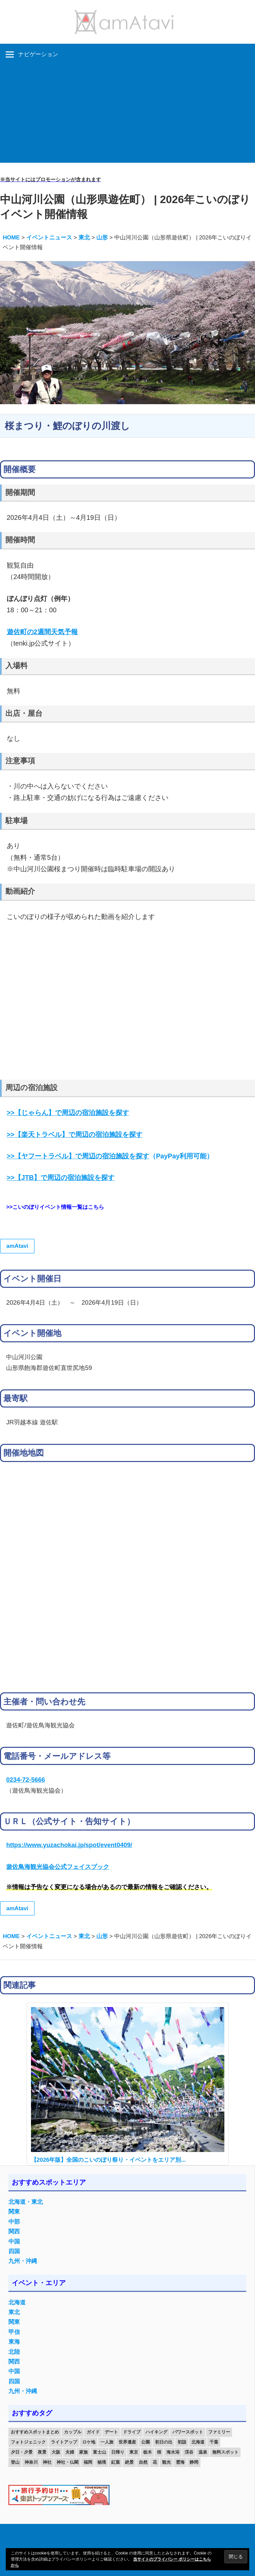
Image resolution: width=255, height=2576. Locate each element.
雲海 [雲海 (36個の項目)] (180, 2462)
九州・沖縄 (22, 2261)
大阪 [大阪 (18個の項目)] (56, 2452)
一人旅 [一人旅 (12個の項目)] (107, 2442)
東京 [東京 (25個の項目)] (133, 2452)
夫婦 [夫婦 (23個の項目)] (69, 2452)
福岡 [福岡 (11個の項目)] (88, 2462)
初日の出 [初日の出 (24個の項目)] (163, 2442)
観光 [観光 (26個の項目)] (166, 2462)
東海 (14, 2342)
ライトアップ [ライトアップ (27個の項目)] (64, 2442)
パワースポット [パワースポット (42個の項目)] (187, 2431)
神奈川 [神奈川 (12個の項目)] (31, 2462)
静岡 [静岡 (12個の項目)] (194, 2462)
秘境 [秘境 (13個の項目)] (101, 2462)
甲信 (14, 2332)
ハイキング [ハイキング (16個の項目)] (156, 2431)
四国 (14, 2251)
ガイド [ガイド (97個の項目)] (93, 2431)
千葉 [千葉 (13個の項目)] (214, 2442)
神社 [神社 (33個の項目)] (47, 2462)
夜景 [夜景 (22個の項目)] (42, 2452)
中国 (14, 2241)
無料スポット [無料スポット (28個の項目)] (225, 2452)
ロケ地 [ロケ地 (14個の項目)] (88, 2442)
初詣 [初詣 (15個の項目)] (182, 2442)
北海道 (17, 2302)
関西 (14, 2231)
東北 (14, 2312)
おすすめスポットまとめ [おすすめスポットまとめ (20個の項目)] (35, 2431)
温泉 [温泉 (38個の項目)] (202, 2452)
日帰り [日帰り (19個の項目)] (117, 2452)
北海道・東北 (25, 2202)
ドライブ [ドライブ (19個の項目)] (131, 2431)
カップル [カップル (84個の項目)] (73, 2431)
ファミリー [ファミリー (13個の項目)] (219, 2431)
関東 (14, 2211)
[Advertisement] (127, 116)
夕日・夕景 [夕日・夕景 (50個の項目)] (22, 2452)
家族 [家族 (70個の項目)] (83, 2452)
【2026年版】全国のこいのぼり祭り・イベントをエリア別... (108, 2160)
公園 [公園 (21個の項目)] (145, 2442)
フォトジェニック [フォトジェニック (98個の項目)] (28, 2442)
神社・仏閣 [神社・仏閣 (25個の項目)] (67, 2462)
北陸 (14, 2352)
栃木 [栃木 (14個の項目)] (147, 2452)
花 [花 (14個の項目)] (155, 2462)
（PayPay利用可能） (110, 1156)
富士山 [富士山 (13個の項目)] (99, 2452)
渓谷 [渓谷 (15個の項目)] (189, 2452)
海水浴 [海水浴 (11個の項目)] (173, 2452)
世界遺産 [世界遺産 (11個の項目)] (127, 2442)
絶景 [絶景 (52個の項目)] (129, 2462)
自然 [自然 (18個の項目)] (143, 2462)
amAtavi (17, 1246)
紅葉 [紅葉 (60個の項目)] (115, 2462)
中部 (14, 2222)
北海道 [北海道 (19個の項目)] (197, 2442)
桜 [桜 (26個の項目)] (159, 2452)
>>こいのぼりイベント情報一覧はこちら (55, 1207)
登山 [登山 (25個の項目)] (15, 2462)
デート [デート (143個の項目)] (111, 2431)
